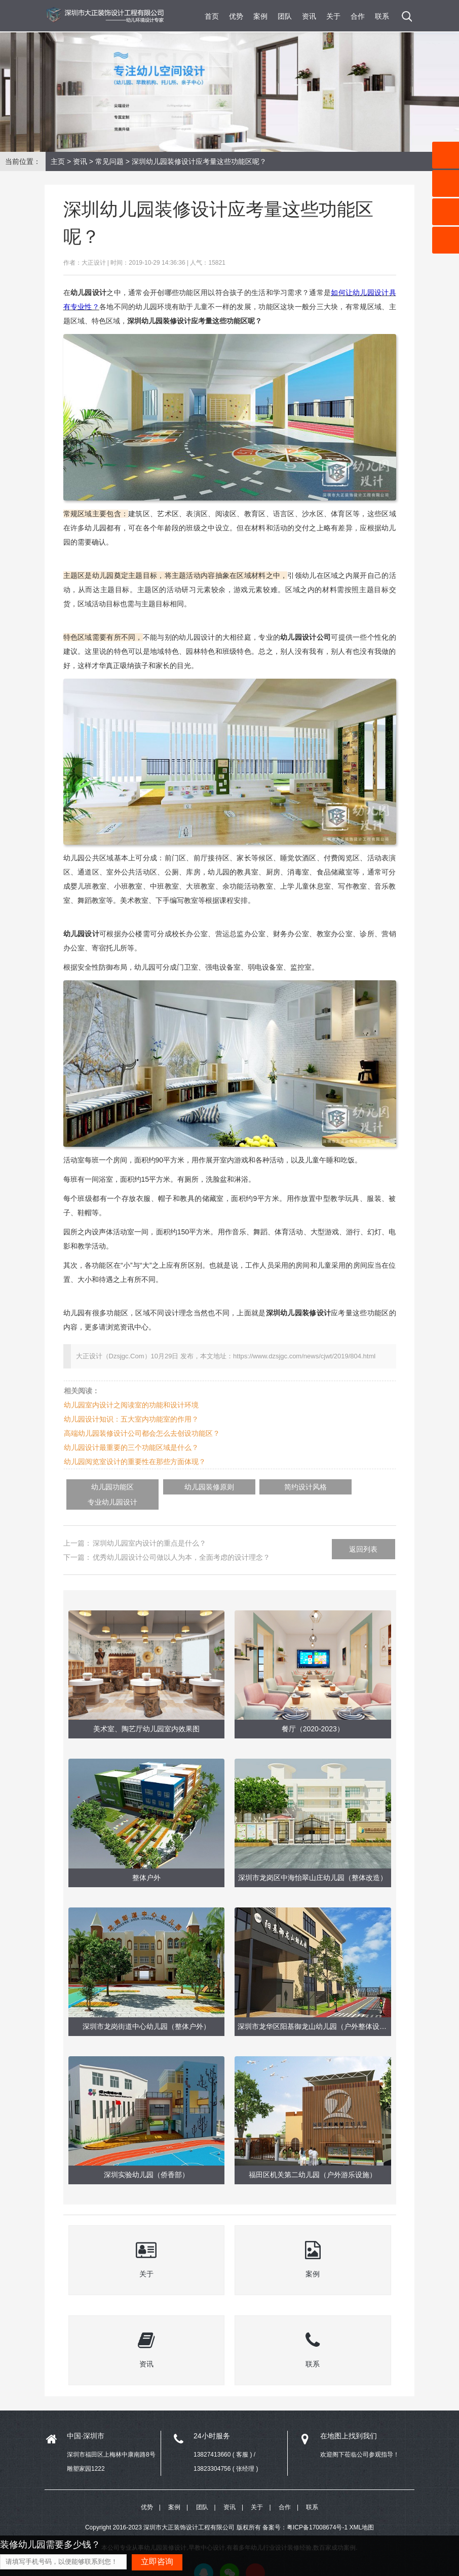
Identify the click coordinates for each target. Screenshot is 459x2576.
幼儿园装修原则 (175, 1487)
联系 (382, 16)
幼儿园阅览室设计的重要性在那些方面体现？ (135, 1462)
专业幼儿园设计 (321, 1487)
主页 (58, 161)
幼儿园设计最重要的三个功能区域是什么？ (131, 1447)
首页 (212, 16)
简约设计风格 (247, 1487)
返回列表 (363, 1533)
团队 (285, 16)
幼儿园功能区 (101, 1487)
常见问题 (109, 161)
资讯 (309, 16)
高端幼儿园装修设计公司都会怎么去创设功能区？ (142, 1433)
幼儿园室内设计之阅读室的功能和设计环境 (131, 1405)
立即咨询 (157, 2561)
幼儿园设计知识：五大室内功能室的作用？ (131, 1419)
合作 (358, 16)
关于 (333, 16)
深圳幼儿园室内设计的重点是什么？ (149, 1527)
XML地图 (361, 2513)
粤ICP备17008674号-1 (317, 2513)
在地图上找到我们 (348, 2420)
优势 (236, 16)
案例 (260, 16)
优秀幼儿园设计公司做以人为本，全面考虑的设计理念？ (181, 1542)
